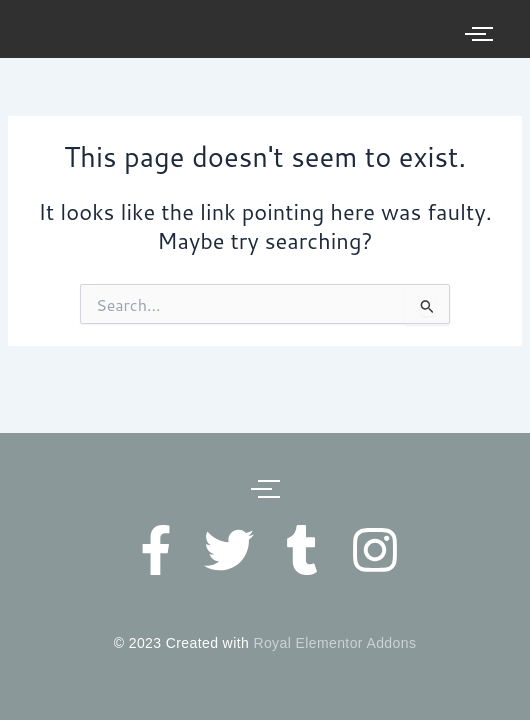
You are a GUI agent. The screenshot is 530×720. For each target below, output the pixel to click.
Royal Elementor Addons (334, 643)
